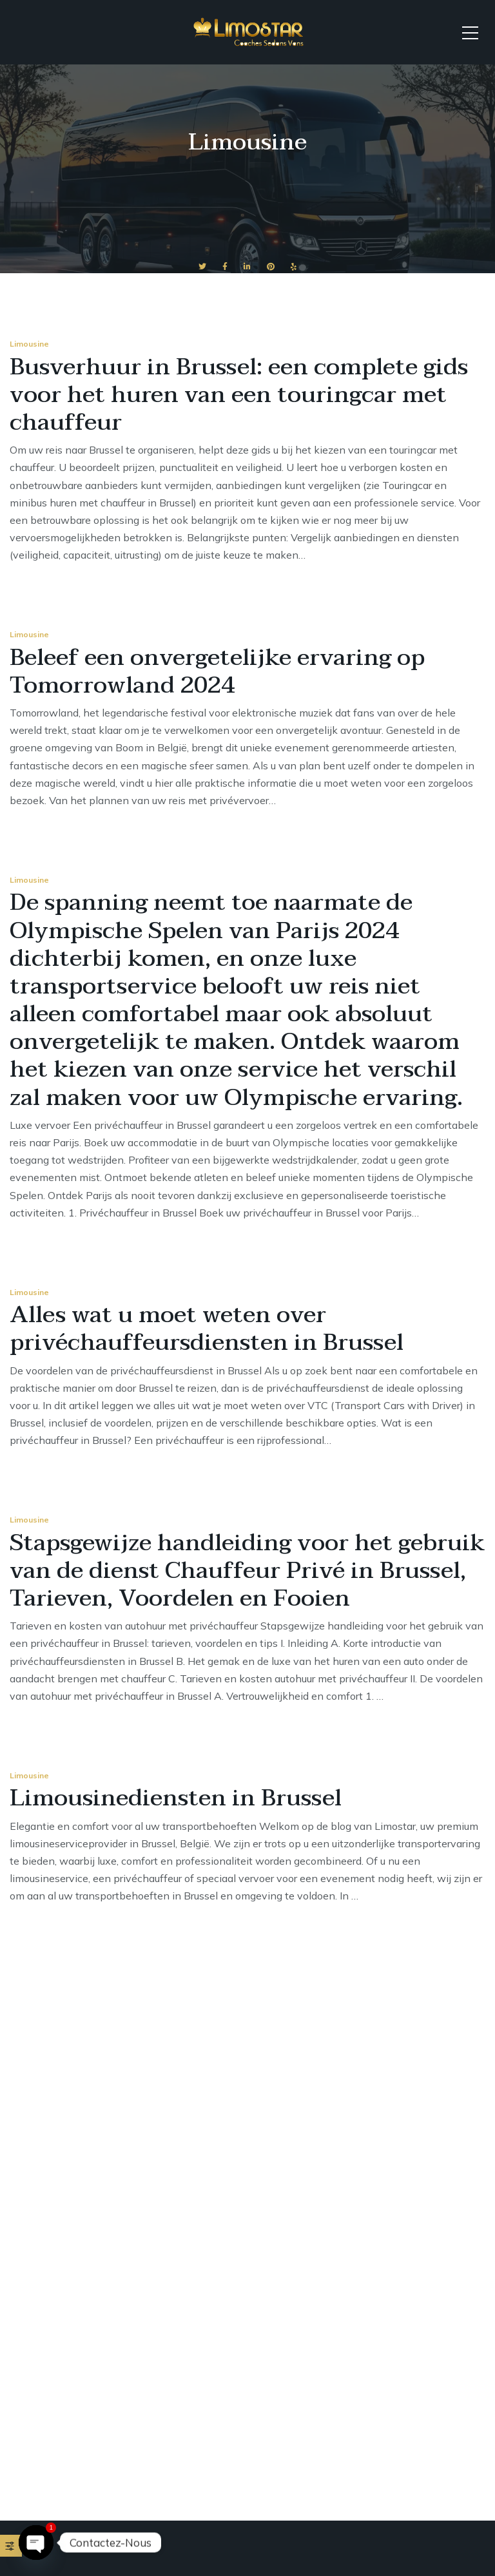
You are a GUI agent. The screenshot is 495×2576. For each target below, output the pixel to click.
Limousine (29, 344)
